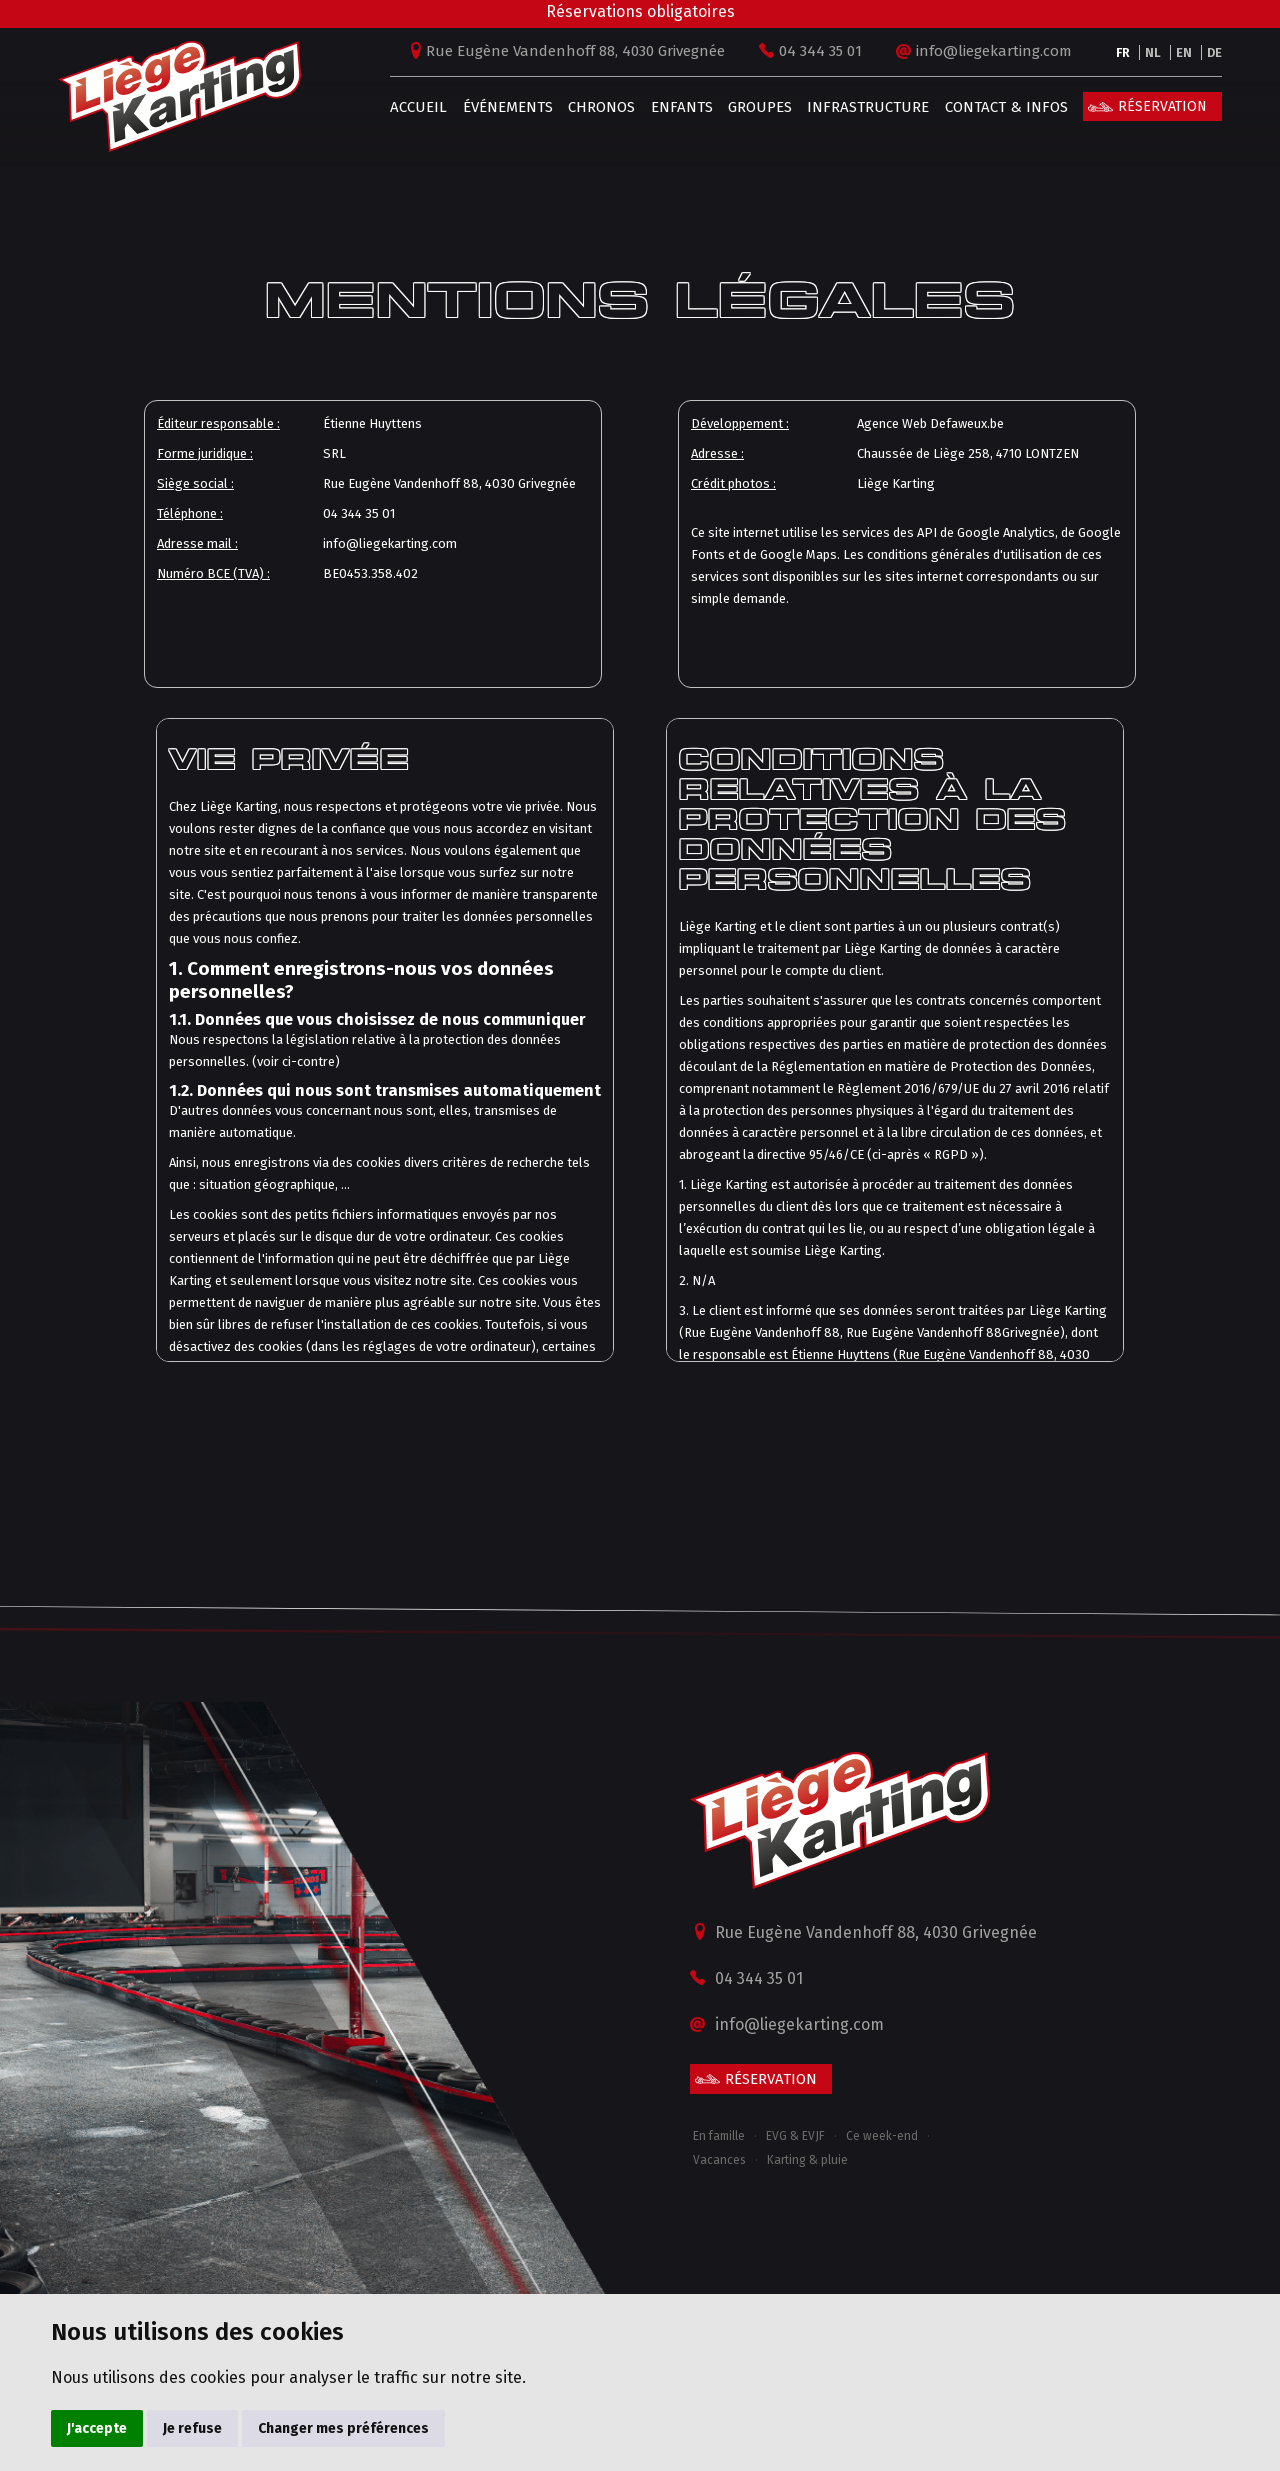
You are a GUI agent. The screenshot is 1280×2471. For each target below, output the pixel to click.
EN (1178, 52)
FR (1117, 52)
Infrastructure (862, 107)
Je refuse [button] (192, 2428)
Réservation (1156, 106)
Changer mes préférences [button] (343, 2428)
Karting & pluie (807, 2160)
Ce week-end (882, 2136)
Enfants (675, 107)
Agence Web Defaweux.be (930, 423)
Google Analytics (1006, 532)
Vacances (719, 2160)
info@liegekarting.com (988, 51)
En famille (719, 2136)
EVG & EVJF (795, 2136)
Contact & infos (1000, 107)
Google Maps (798, 554)
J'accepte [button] (97, 2428)
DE (1208, 52)
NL (1147, 52)
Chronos (595, 107)
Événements (501, 107)
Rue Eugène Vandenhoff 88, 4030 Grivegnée (569, 51)
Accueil (412, 107)
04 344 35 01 (814, 51)
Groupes (754, 107)
